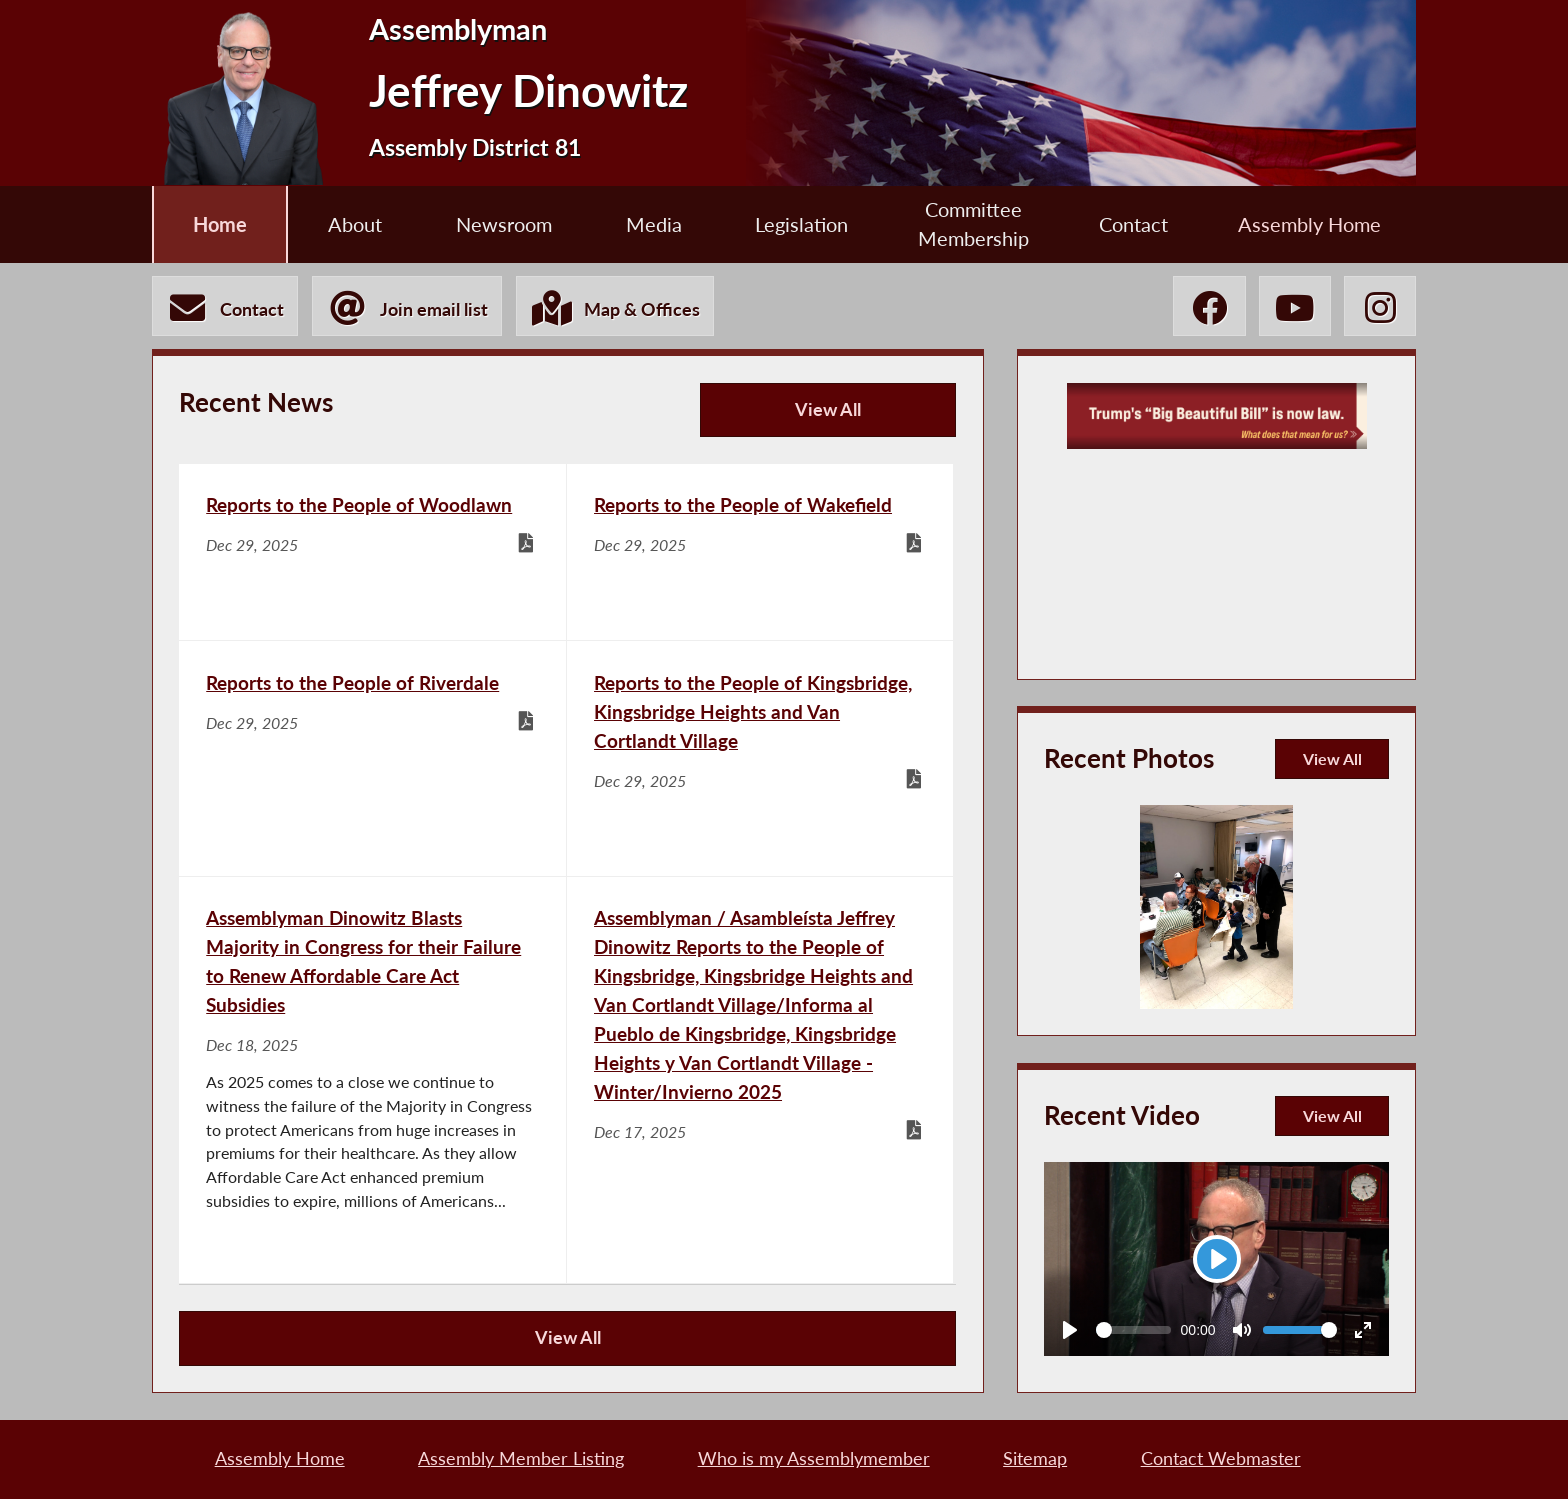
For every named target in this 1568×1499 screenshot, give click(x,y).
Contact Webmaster (1221, 1458)
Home (220, 224)
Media (654, 224)
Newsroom (504, 224)
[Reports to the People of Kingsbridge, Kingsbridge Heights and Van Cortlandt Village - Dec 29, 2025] (760, 758)
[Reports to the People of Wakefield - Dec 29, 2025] (760, 552)
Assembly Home (1309, 224)
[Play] (1217, 1259)
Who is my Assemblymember (814, 1458)
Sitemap (1035, 1458)
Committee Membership (973, 224)
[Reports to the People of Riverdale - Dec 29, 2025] (372, 758)
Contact (1133, 224)
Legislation (801, 224)
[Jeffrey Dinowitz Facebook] (1209, 306)
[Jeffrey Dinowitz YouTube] (1295, 306)
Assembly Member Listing (521, 1458)
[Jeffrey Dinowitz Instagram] (1380, 306)
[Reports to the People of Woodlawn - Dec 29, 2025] (372, 552)
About (355, 224)
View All (787, 418)
